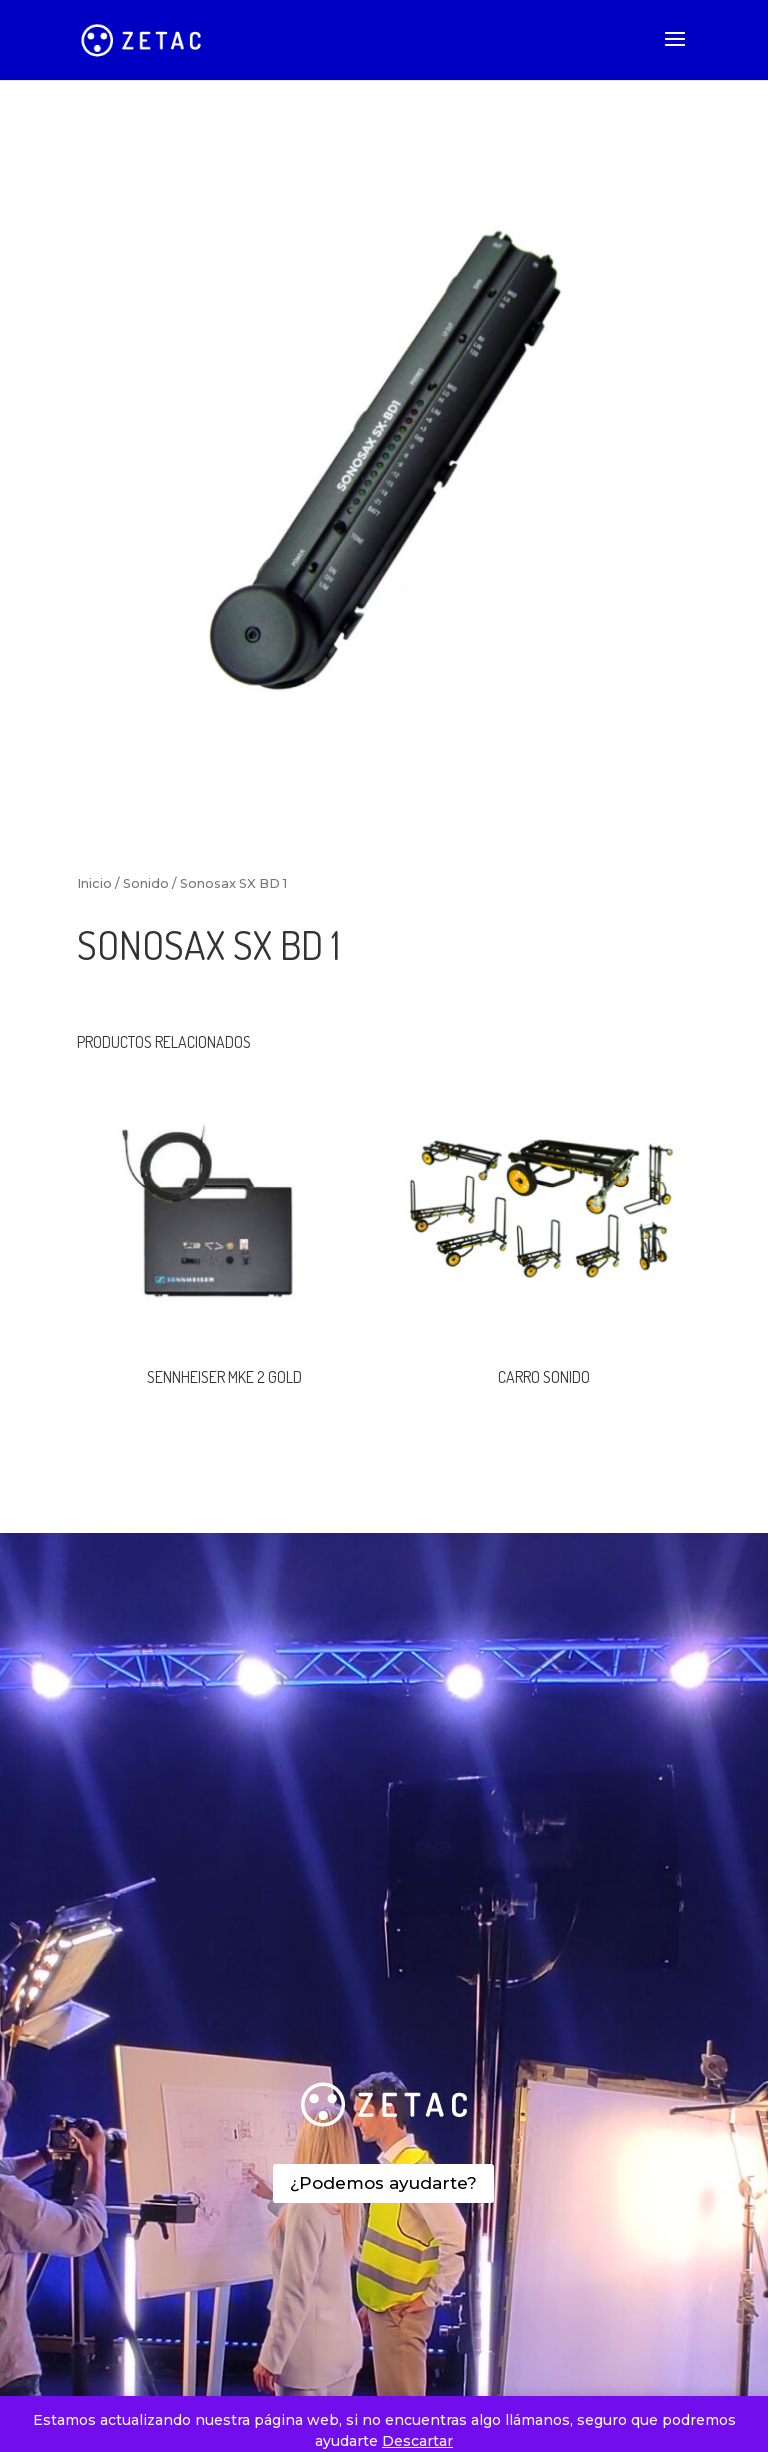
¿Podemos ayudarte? (383, 2183)
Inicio (94, 883)
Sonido (146, 883)
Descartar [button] (417, 2441)
